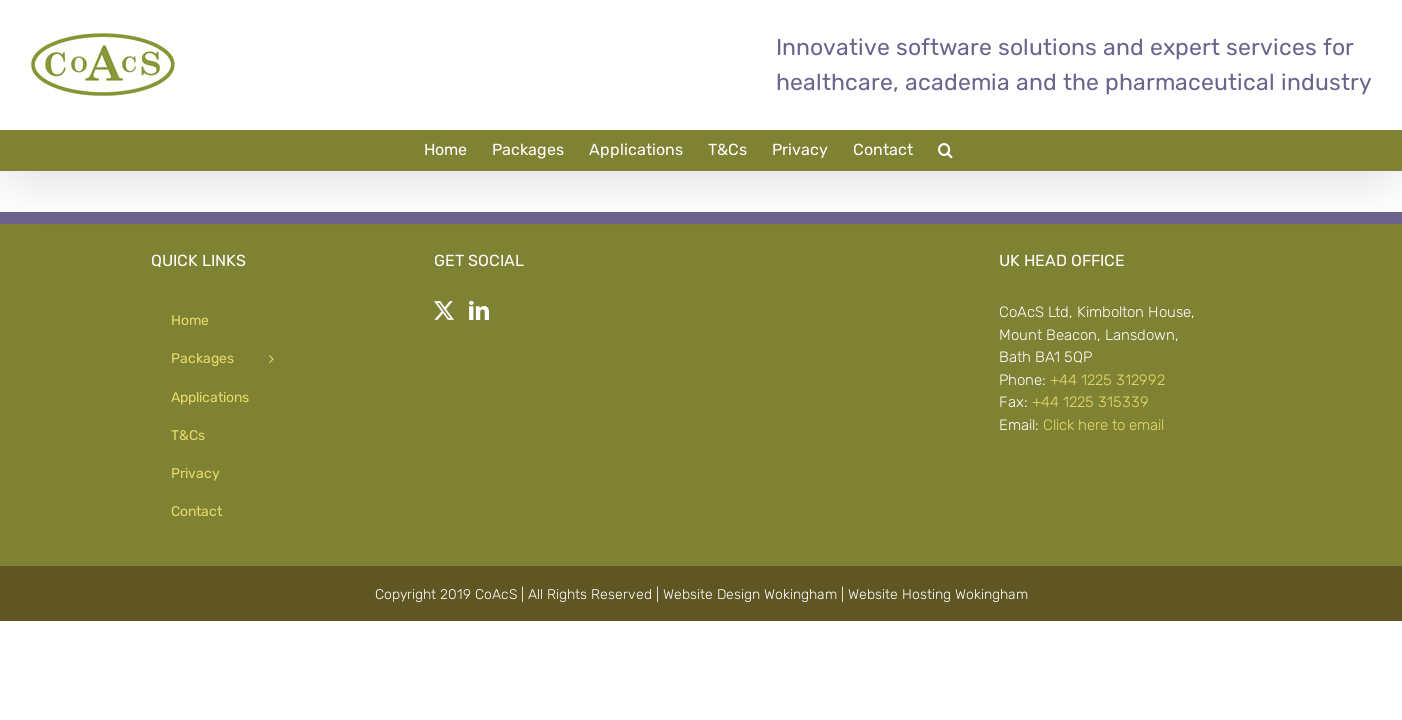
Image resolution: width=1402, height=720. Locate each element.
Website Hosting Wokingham (938, 594)
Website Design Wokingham (750, 594)
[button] (1018, 150)
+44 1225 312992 (1107, 380)
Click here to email (1103, 425)
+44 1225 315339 (1090, 402)
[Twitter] (444, 311)
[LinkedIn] (479, 311)
